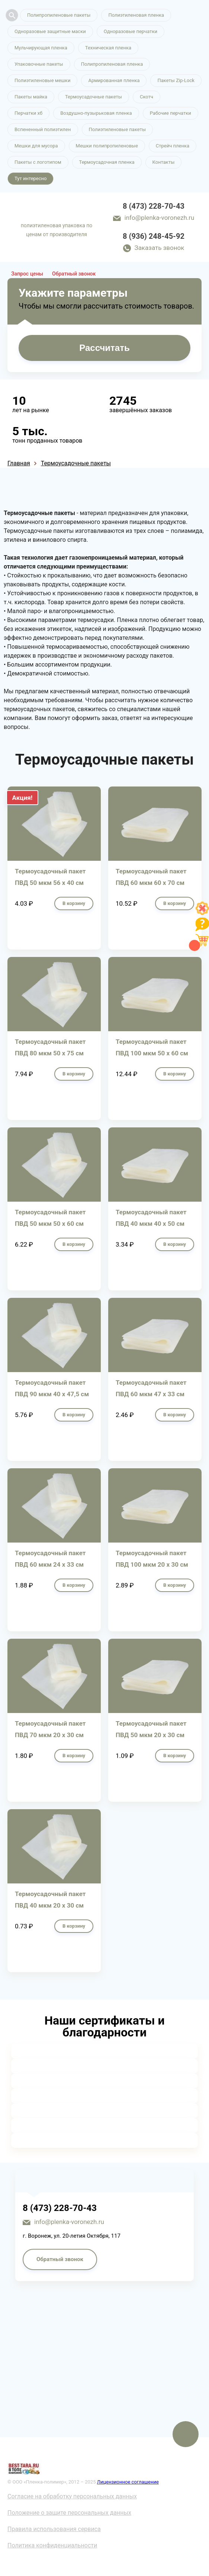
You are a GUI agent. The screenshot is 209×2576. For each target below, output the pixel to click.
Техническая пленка (108, 48)
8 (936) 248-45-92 (153, 236)
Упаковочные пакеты (39, 64)
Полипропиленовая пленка (112, 64)
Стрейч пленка (172, 146)
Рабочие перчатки (170, 113)
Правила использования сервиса (54, 2529)
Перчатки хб (28, 113)
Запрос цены (27, 274)
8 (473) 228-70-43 (153, 206)
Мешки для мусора (36, 146)
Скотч (146, 97)
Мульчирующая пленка (41, 48)
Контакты (163, 162)
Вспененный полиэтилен (43, 129)
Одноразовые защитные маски (50, 31)
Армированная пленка (113, 80)
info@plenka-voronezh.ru (159, 217)
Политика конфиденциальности (52, 2545)
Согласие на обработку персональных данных (72, 2496)
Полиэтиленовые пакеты (117, 129)
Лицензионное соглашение (128, 2482)
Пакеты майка (31, 97)
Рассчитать (104, 348)
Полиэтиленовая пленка (136, 15)
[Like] (202, 912)
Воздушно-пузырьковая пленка (96, 113)
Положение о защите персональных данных (69, 2512)
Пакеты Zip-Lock (175, 80)
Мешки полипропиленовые (107, 146)
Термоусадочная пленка (107, 162)
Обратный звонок (74, 274)
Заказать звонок (159, 247)
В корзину (73, 903)
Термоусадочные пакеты (93, 97)
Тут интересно (30, 178)
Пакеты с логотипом (38, 162)
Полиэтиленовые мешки (42, 80)
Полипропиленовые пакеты (58, 15)
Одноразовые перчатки (130, 31)
